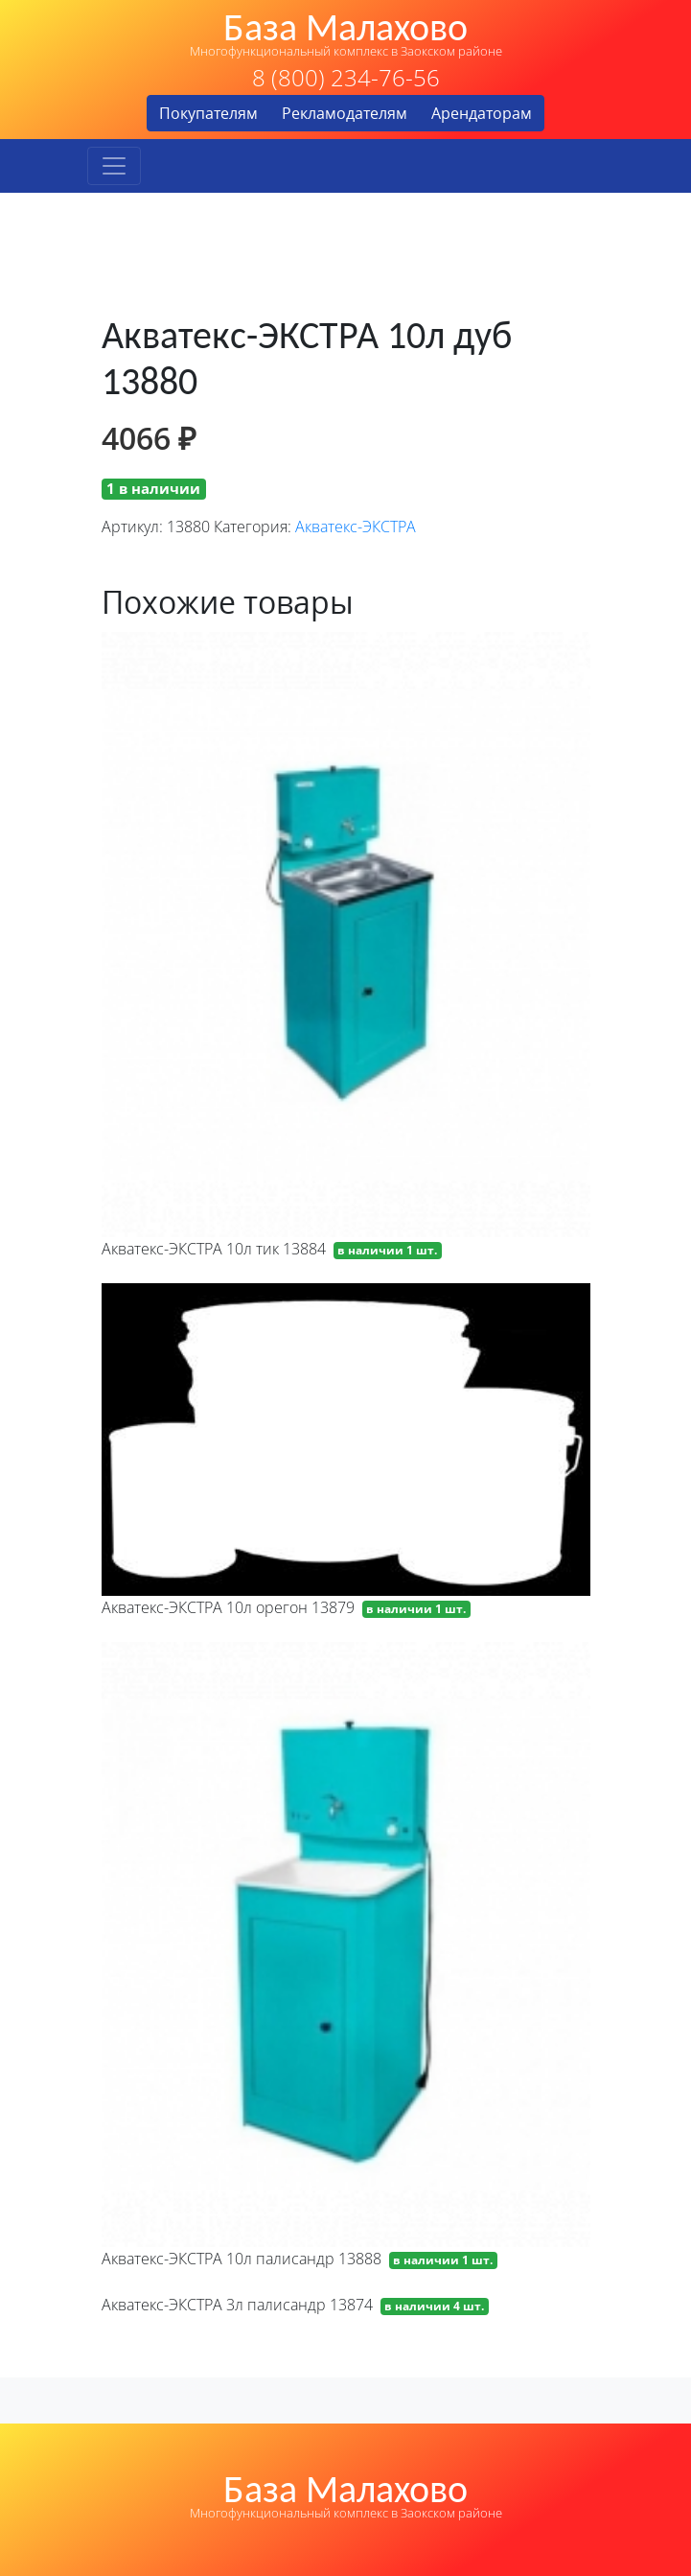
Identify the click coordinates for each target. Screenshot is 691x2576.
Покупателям (208, 113)
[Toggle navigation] (114, 166)
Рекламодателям (344, 113)
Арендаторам (481, 113)
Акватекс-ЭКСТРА (355, 526)
